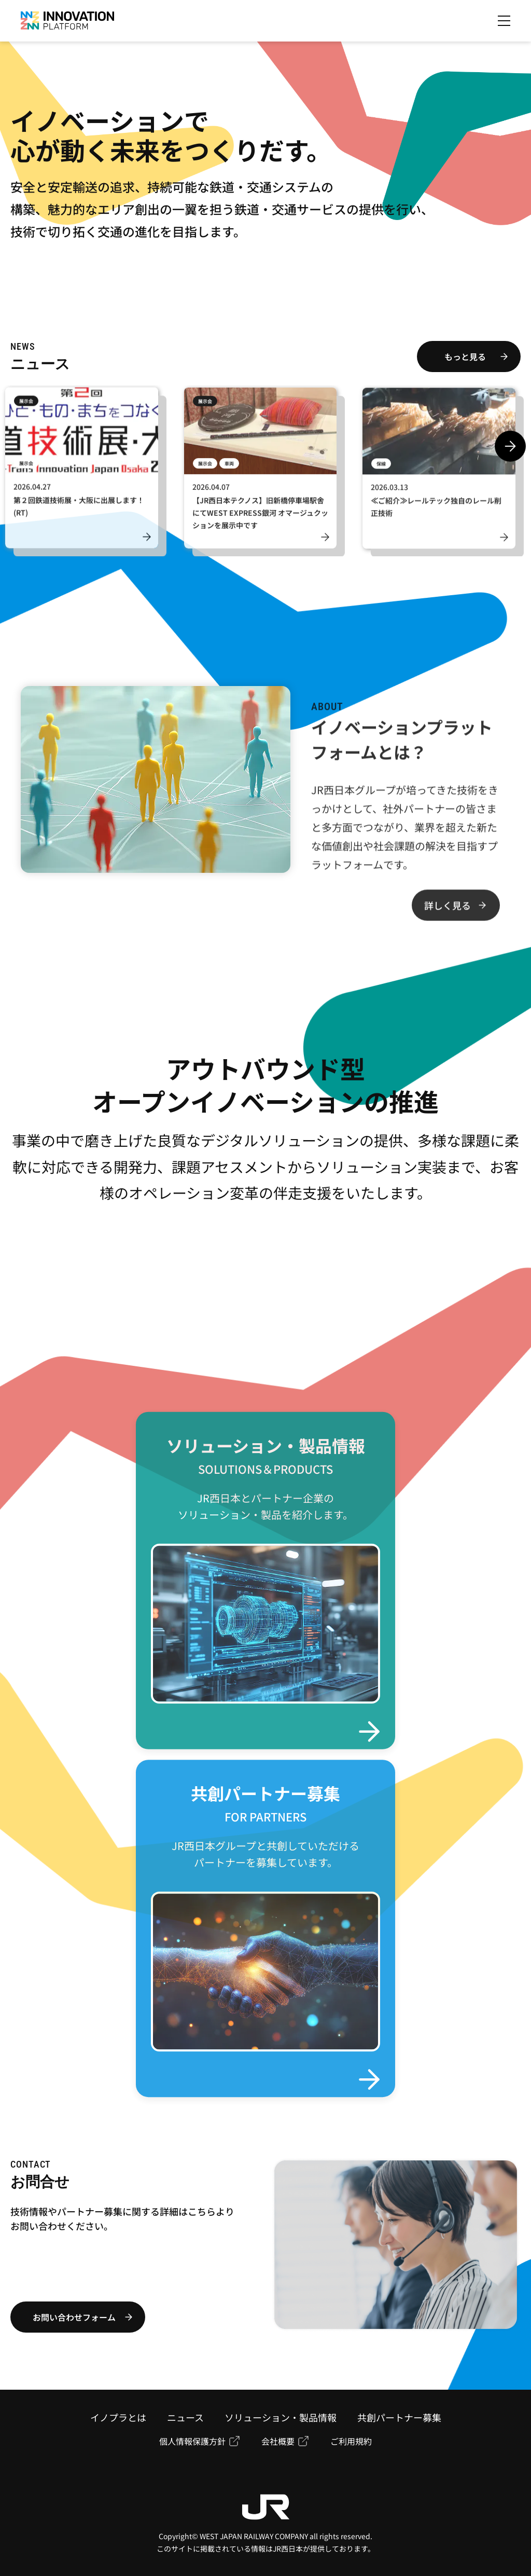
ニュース (185, 2417)
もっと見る (465, 356)
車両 (229, 468)
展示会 (26, 406)
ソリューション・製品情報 (281, 2417)
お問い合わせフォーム (74, 2317)
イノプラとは (118, 2417)
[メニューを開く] (504, 21)
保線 (381, 469)
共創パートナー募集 (399, 2417)
